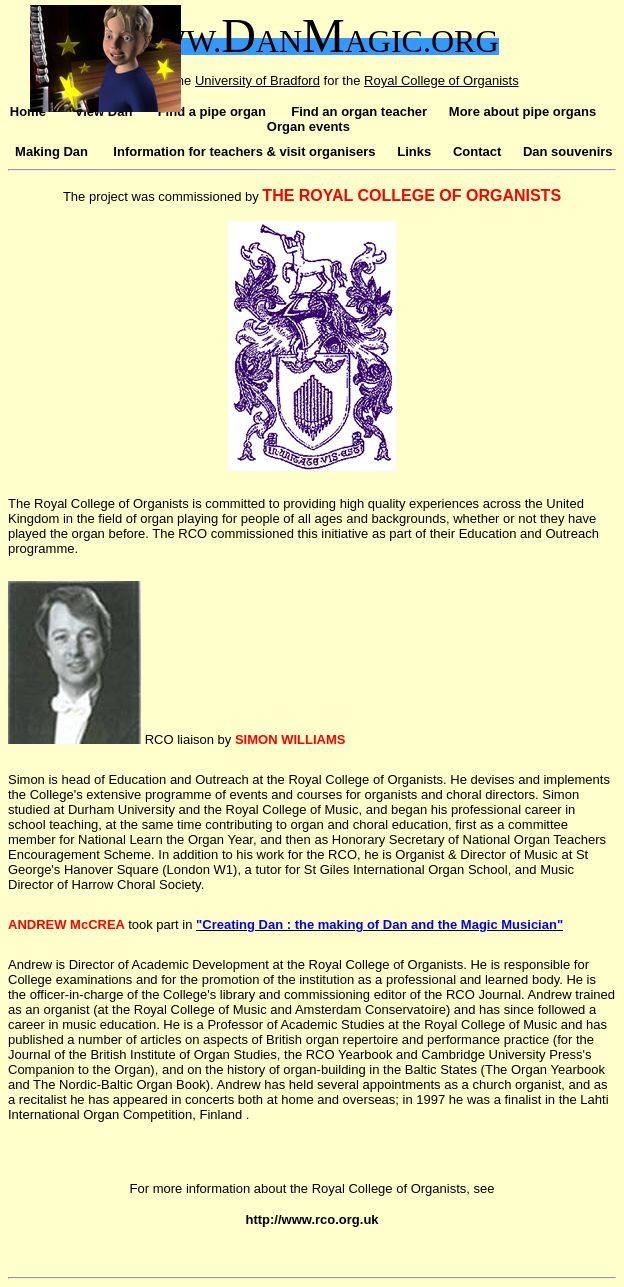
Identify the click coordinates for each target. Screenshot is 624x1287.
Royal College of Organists (441, 80)
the (353, 80)
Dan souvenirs (568, 151)
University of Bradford (257, 80)
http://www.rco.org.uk (311, 1219)
